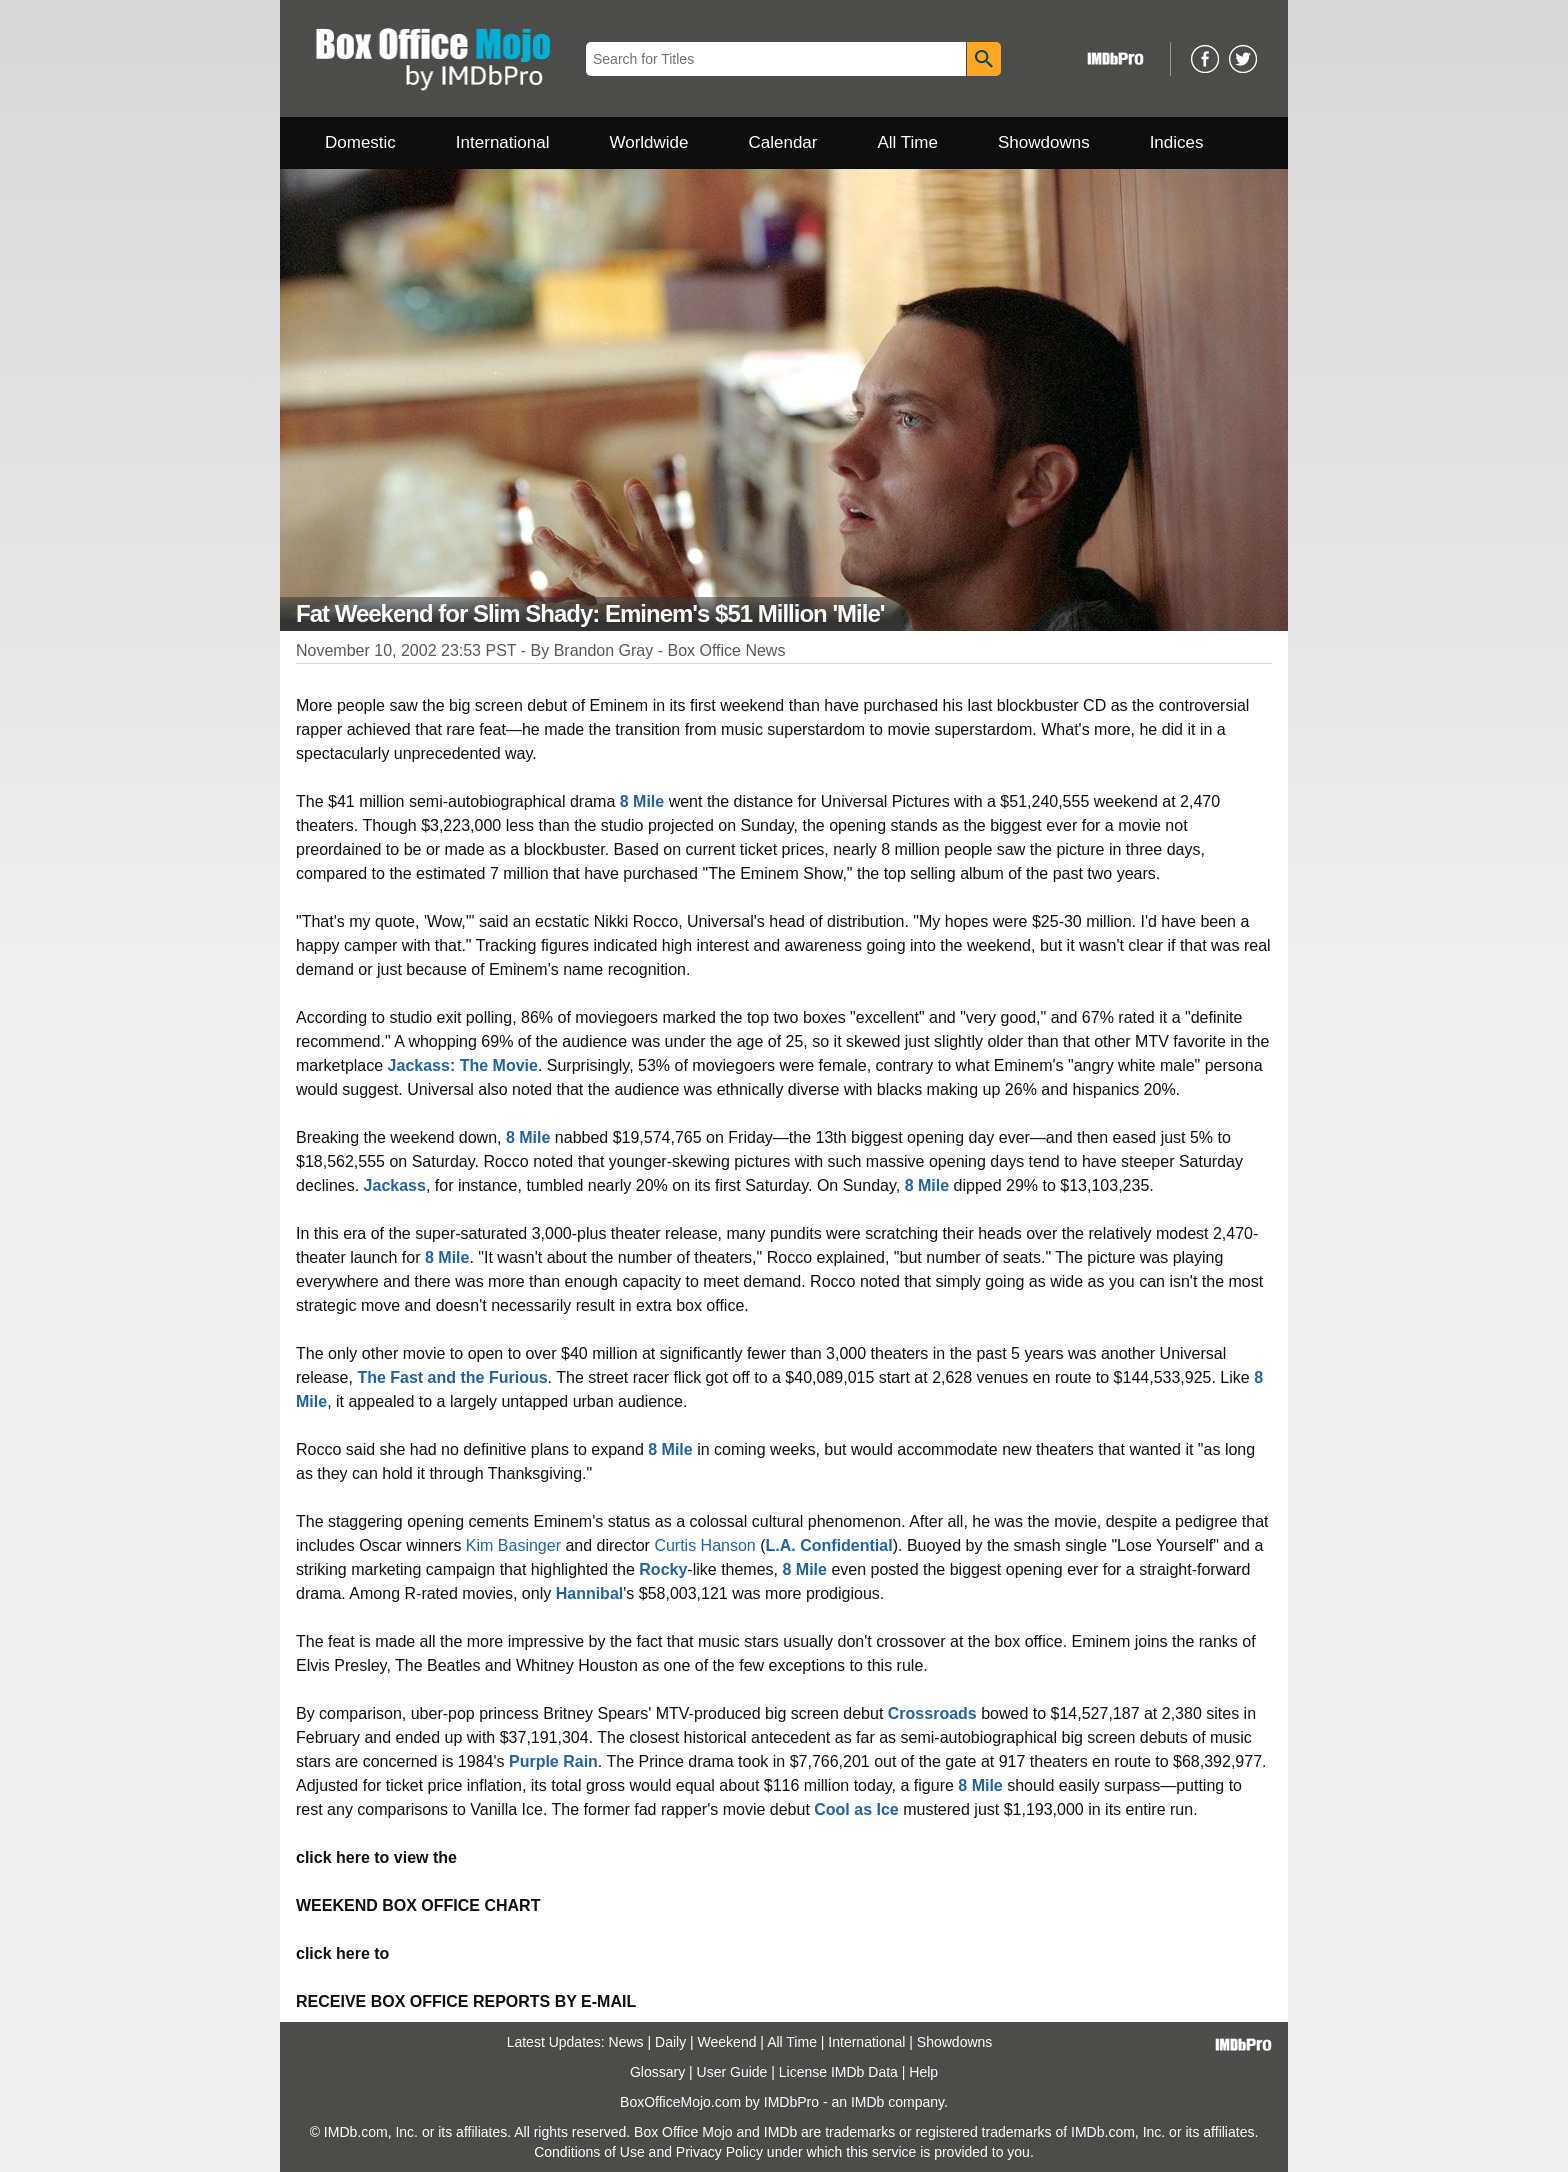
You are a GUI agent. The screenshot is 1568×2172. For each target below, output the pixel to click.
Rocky (663, 1569)
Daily (670, 2042)
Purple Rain (553, 1761)
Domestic (360, 142)
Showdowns (1044, 142)
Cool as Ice (856, 1809)
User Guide (732, 2072)
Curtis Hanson (704, 1545)
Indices (1177, 142)
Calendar (783, 142)
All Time (908, 142)
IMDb (867, 2102)
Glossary (657, 2072)
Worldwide (648, 142)
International (503, 142)
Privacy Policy (719, 2152)
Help (923, 2072)
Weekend (727, 2042)
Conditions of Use (589, 2152)
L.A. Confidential (829, 1545)
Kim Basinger (513, 1545)
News (626, 2042)
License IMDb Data (838, 2072)
